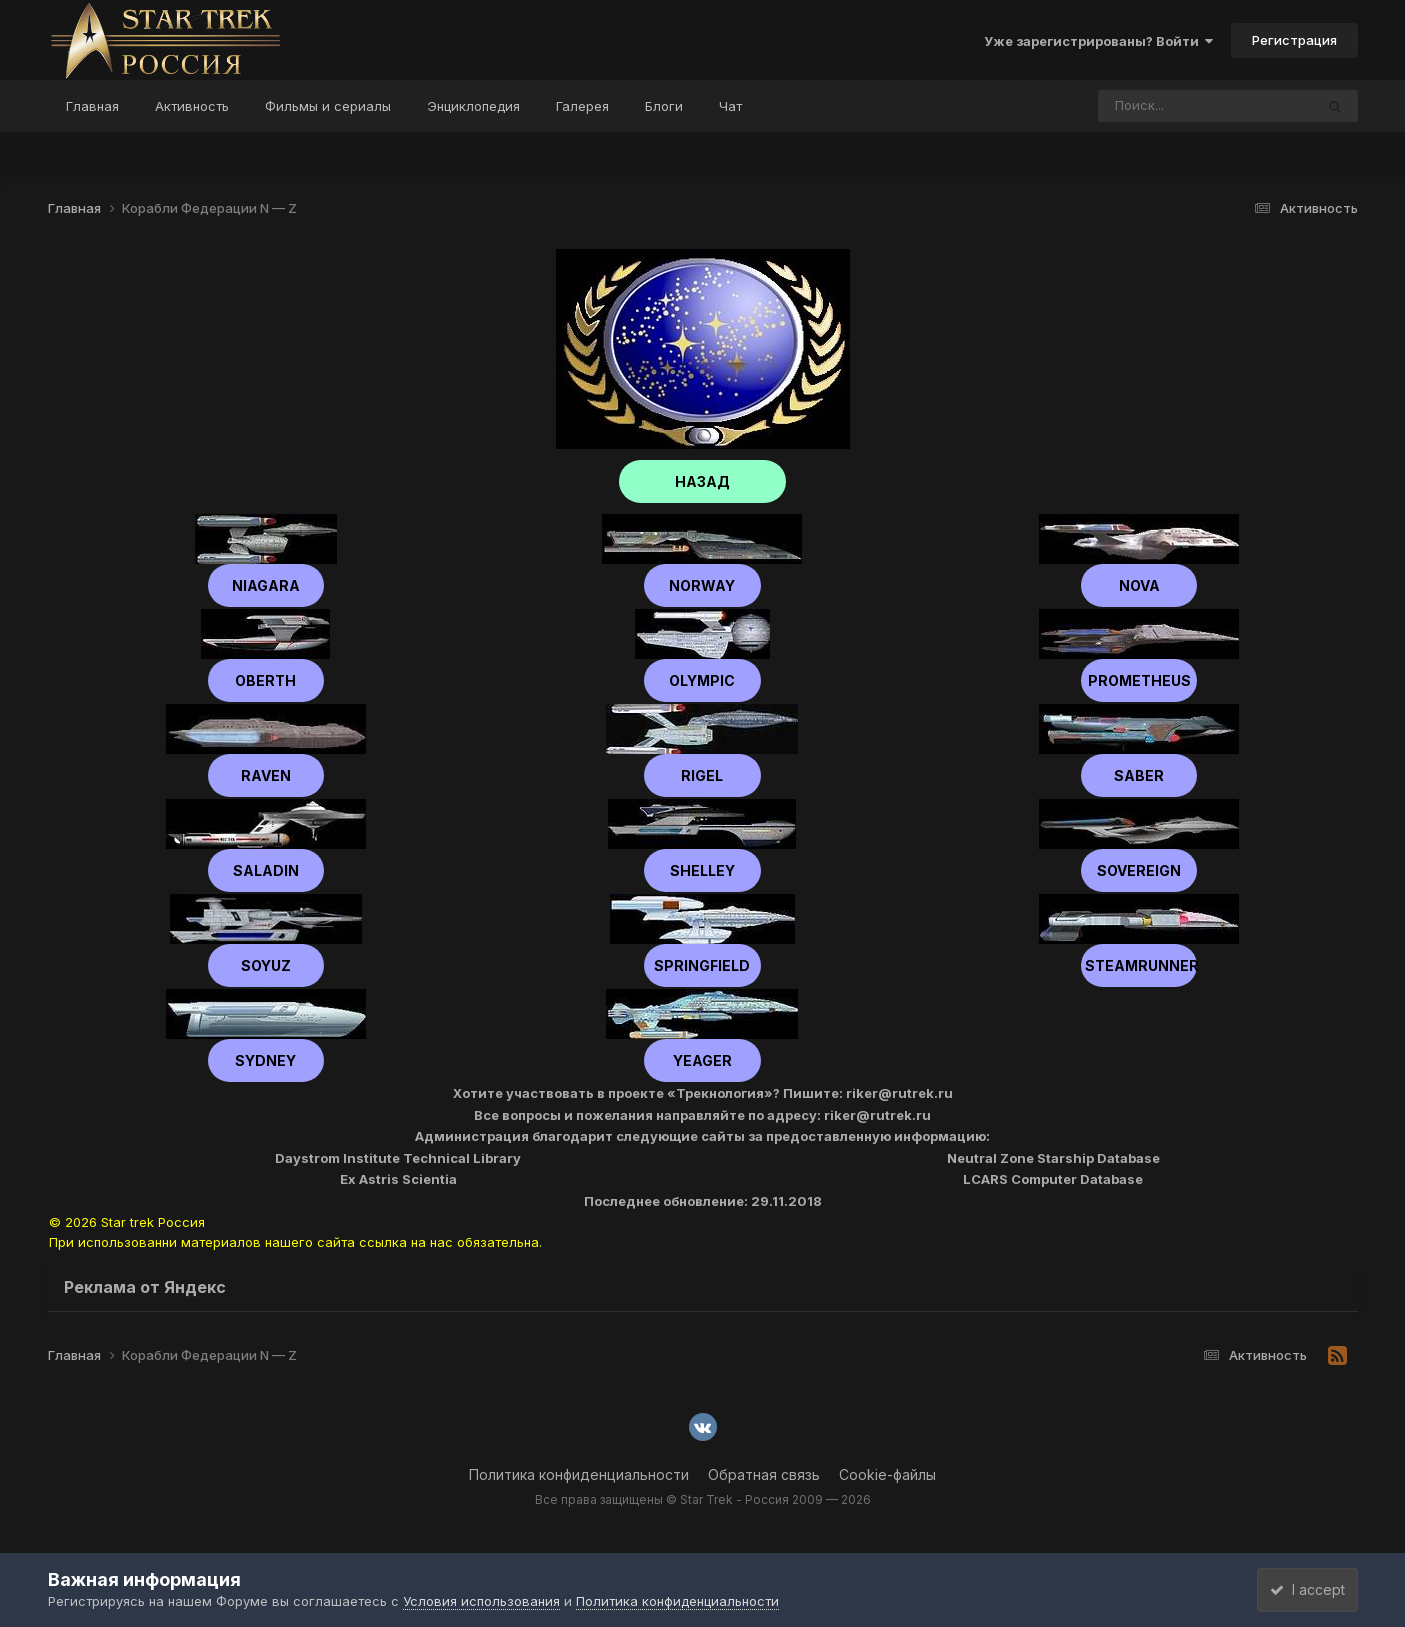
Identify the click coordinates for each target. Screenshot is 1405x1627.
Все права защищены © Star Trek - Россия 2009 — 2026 (703, 1499)
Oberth (265, 680)
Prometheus (1139, 680)
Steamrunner (1139, 965)
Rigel (702, 775)
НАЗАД (702, 481)
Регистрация (1294, 40)
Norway (702, 585)
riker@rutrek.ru (899, 1093)
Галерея (582, 106)
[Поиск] (1168, 106)
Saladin (266, 870)
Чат (730, 106)
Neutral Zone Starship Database (1053, 1158)
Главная (92, 106)
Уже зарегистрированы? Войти (1098, 41)
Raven (266, 775)
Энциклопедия (473, 106)
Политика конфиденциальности (579, 1474)
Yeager (702, 1060)
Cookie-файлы (887, 1474)
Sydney (265, 1060)
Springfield (702, 965)
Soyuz (266, 965)
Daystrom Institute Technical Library (398, 1158)
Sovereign (1139, 870)
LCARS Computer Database (1053, 1179)
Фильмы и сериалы (328, 106)
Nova (1139, 585)
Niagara (266, 585)
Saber (1139, 775)
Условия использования (481, 1601)
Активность (192, 106)
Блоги (664, 106)
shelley (702, 870)
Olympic (702, 680)
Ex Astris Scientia (398, 1179)
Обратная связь (764, 1474)
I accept (1298, 1589)
